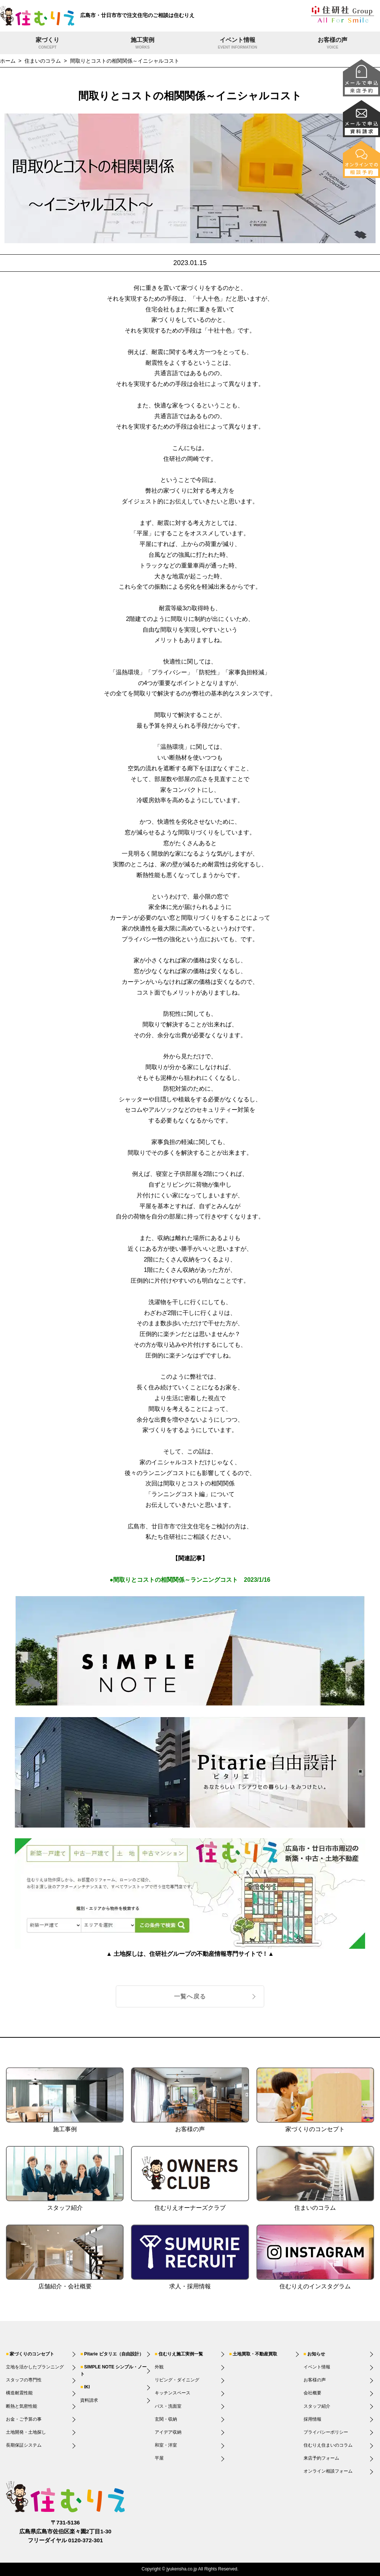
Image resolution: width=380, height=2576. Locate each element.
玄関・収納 (166, 2419)
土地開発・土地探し (26, 2432)
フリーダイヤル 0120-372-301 (65, 2540)
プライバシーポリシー (326, 2432)
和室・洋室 (166, 2445)
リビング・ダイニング (177, 2379)
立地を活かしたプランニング (35, 2367)
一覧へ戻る (190, 1996)
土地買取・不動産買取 (255, 2354)
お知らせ (316, 2354)
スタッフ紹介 (317, 2406)
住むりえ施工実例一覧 (180, 2354)
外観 (159, 2367)
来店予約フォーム (321, 2458)
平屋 (159, 2458)
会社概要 (312, 2392)
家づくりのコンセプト (32, 2354)
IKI (87, 2387)
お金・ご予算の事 (24, 2419)
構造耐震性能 (19, 2392)
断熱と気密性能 (21, 2406)
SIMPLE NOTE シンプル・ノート (113, 2370)
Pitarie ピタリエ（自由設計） (114, 2354)
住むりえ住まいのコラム (328, 2445)
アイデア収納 (168, 2432)
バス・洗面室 (168, 2406)
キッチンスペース (172, 2392)
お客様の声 (332, 44)
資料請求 (89, 2400)
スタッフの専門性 (24, 2379)
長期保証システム (24, 2445)
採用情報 (312, 2419)
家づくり (47, 44)
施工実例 (142, 44)
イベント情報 (237, 44)
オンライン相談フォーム (328, 2471)
